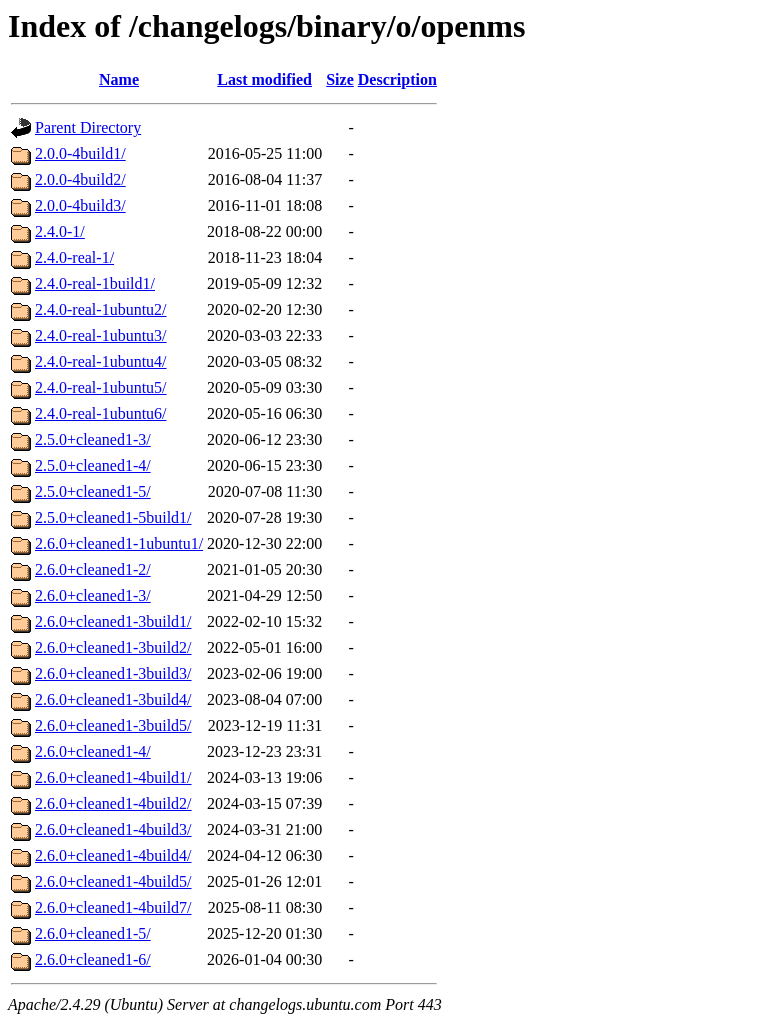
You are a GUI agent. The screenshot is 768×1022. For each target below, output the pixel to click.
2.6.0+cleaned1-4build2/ (113, 803)
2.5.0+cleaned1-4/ (93, 465)
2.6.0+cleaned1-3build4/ (113, 699)
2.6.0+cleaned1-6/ (93, 959)
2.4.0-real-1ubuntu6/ (101, 413)
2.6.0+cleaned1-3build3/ (113, 673)
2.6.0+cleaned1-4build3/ (113, 829)
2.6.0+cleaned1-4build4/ (113, 855)
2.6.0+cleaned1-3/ (93, 595)
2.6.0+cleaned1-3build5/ (113, 725)
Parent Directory (88, 127)
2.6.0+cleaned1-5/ (93, 933)
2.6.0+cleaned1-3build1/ (113, 621)
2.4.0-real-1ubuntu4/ (101, 361)
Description (397, 79)
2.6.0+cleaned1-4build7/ (113, 907)
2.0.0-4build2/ (80, 179)
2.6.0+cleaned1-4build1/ (113, 777)
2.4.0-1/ (60, 231)
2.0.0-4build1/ (80, 153)
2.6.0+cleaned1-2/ (93, 569)
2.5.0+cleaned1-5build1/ (113, 517)
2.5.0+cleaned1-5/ (93, 491)
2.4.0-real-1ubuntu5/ (101, 387)
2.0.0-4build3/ (80, 205)
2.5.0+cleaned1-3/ (93, 439)
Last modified (264, 79)
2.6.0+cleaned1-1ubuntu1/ (119, 543)
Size (340, 79)
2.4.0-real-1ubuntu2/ (101, 309)
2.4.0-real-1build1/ (95, 283)
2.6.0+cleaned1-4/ (93, 751)
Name (119, 79)
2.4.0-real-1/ (74, 257)
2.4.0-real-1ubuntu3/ (101, 335)
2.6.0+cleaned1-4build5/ (113, 881)
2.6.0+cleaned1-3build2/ (113, 647)
